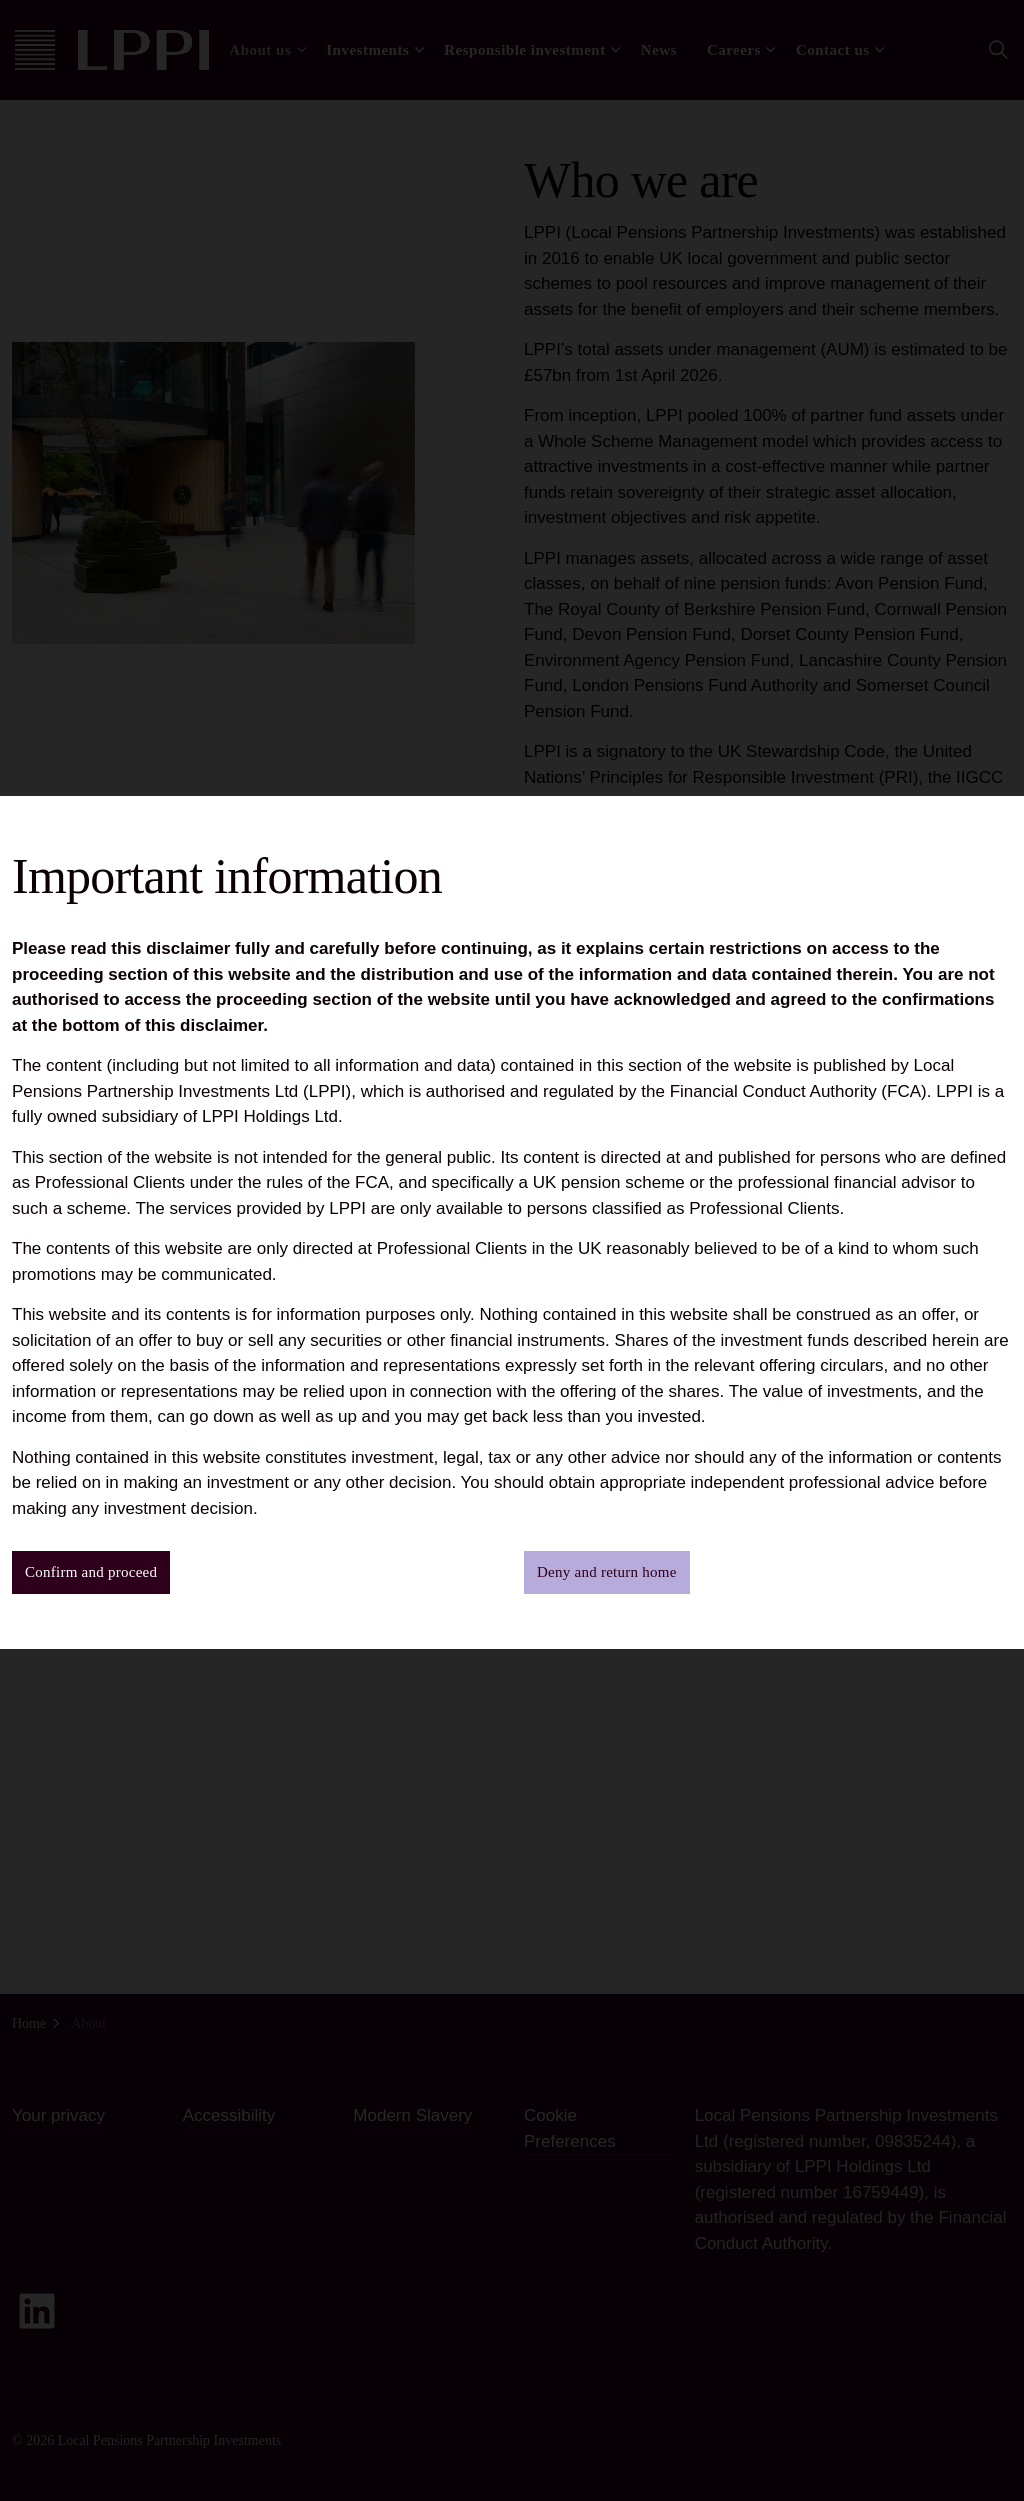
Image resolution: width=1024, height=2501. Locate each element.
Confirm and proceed (91, 1572)
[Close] (999, 25)
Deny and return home (607, 1572)
